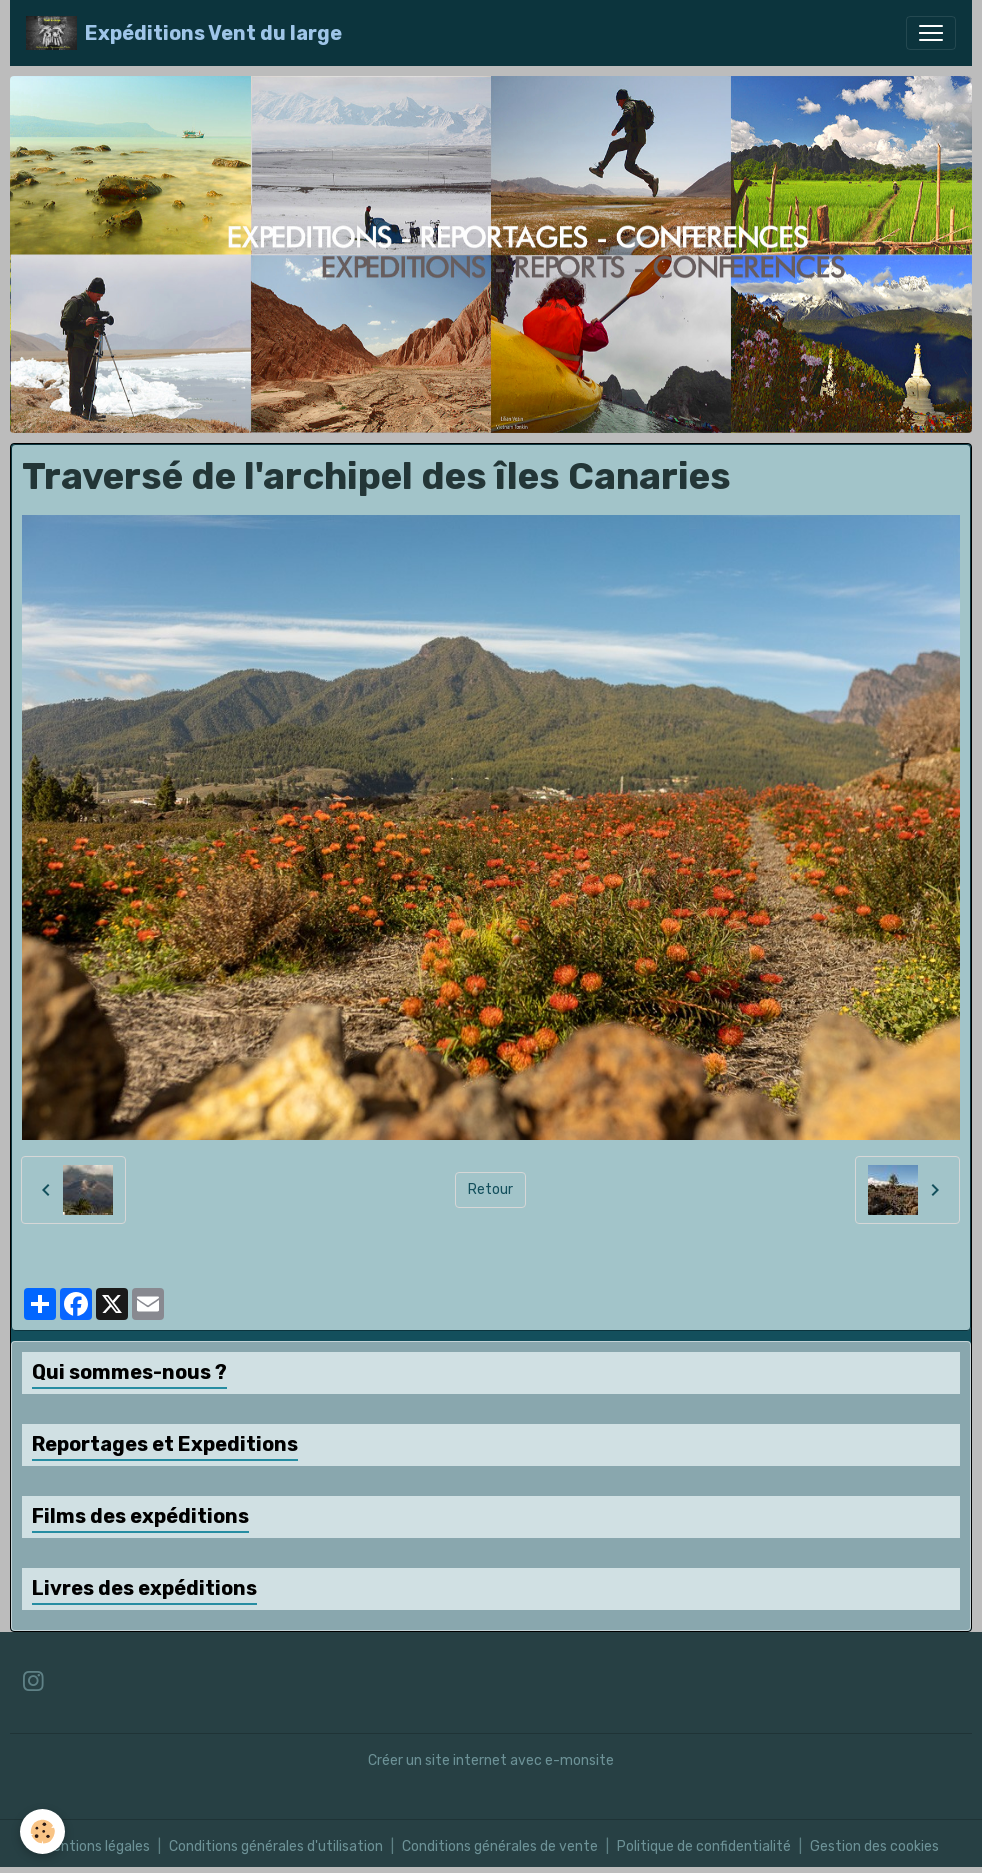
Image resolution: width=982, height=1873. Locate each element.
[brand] (184, 33)
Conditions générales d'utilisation (276, 1846)
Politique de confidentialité (704, 1846)
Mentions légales (96, 1846)
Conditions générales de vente (500, 1846)
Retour (490, 1189)
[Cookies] (42, 1831)
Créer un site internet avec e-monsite (491, 1760)
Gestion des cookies (874, 1846)
